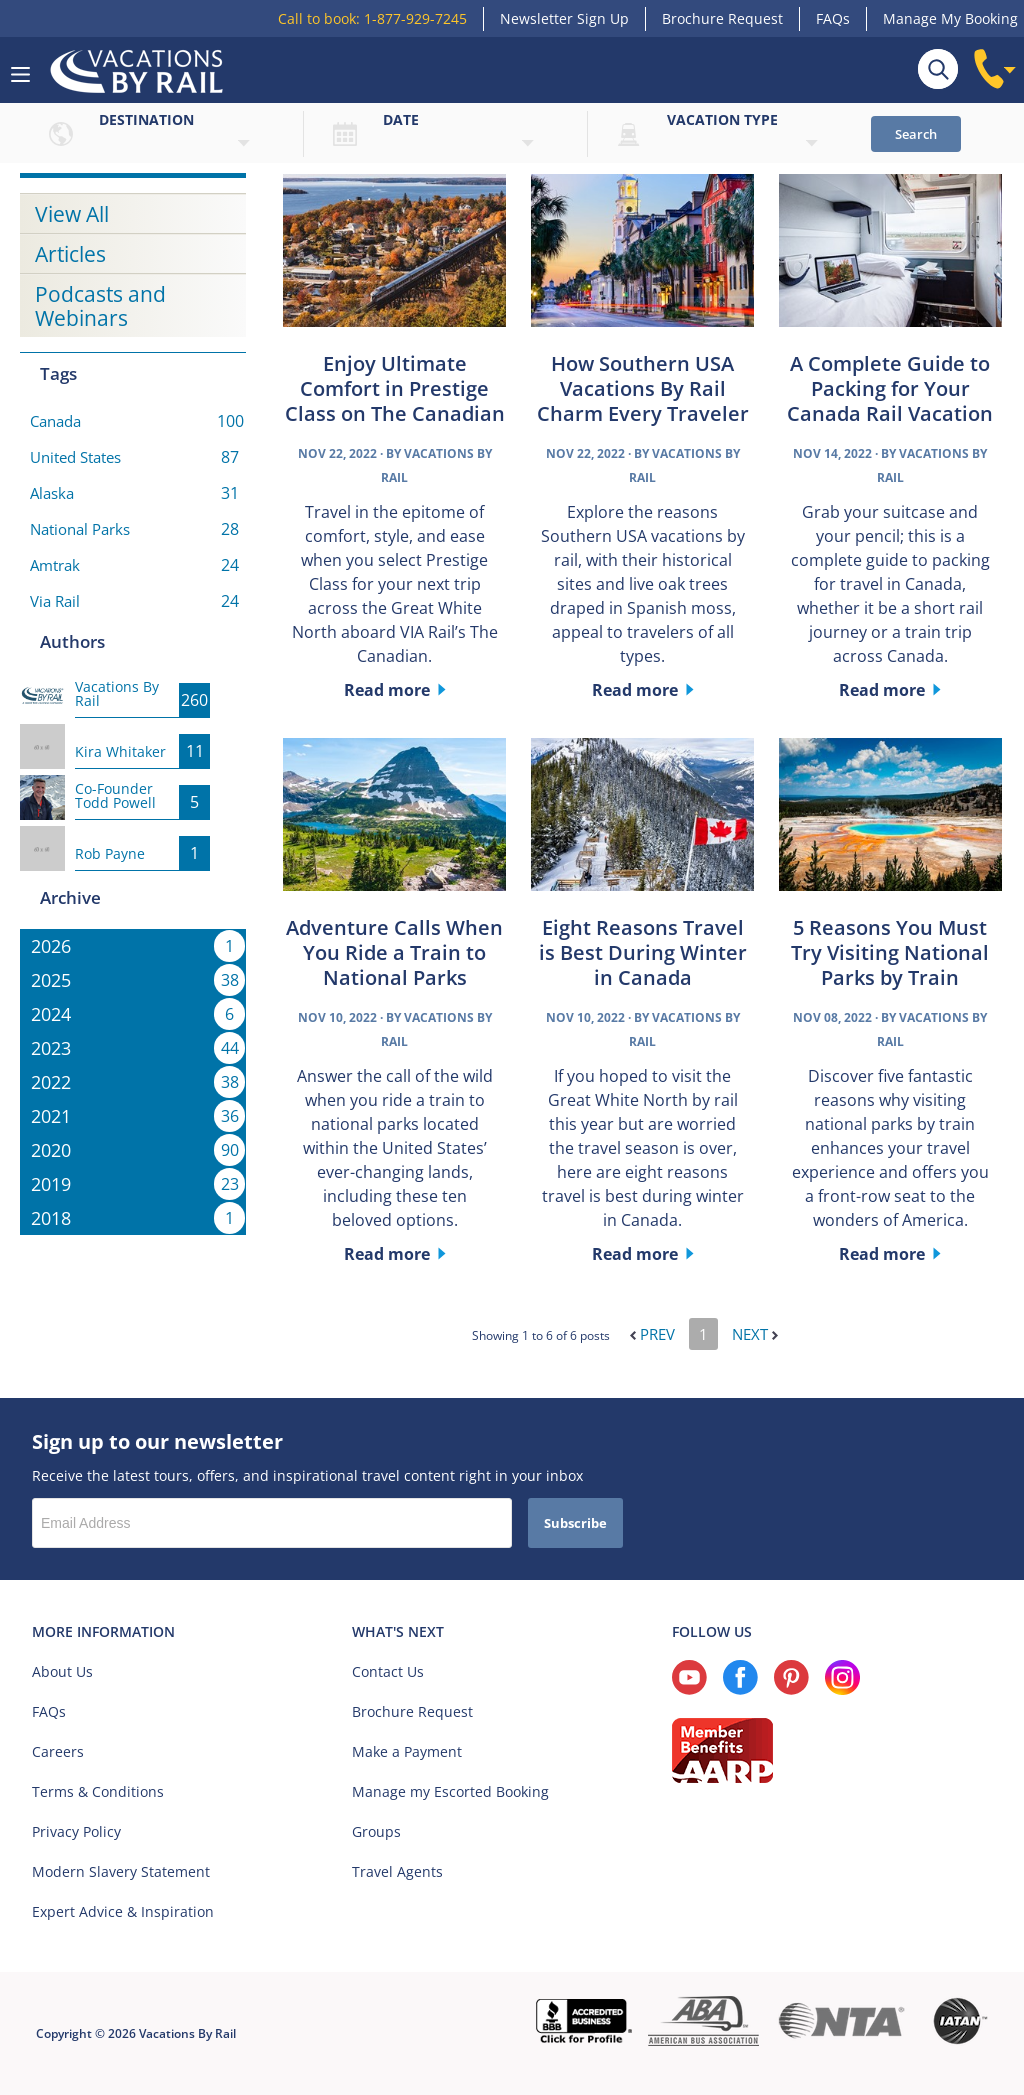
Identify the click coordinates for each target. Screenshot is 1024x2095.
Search (916, 134)
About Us (62, 1671)
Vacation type (722, 119)
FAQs (833, 18)
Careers (58, 1751)
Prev (652, 1334)
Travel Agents (397, 1871)
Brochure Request (722, 18)
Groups (376, 1831)
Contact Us (388, 1671)
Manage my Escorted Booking (450, 1791)
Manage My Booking (950, 18)
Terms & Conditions (98, 1791)
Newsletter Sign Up (564, 18)
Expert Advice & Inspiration (123, 1911)
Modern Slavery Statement (121, 1871)
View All (72, 214)
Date (401, 119)
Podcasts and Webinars (100, 306)
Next (755, 1334)
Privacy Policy (76, 1831)
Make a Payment (407, 1751)
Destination (146, 119)
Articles (70, 254)
